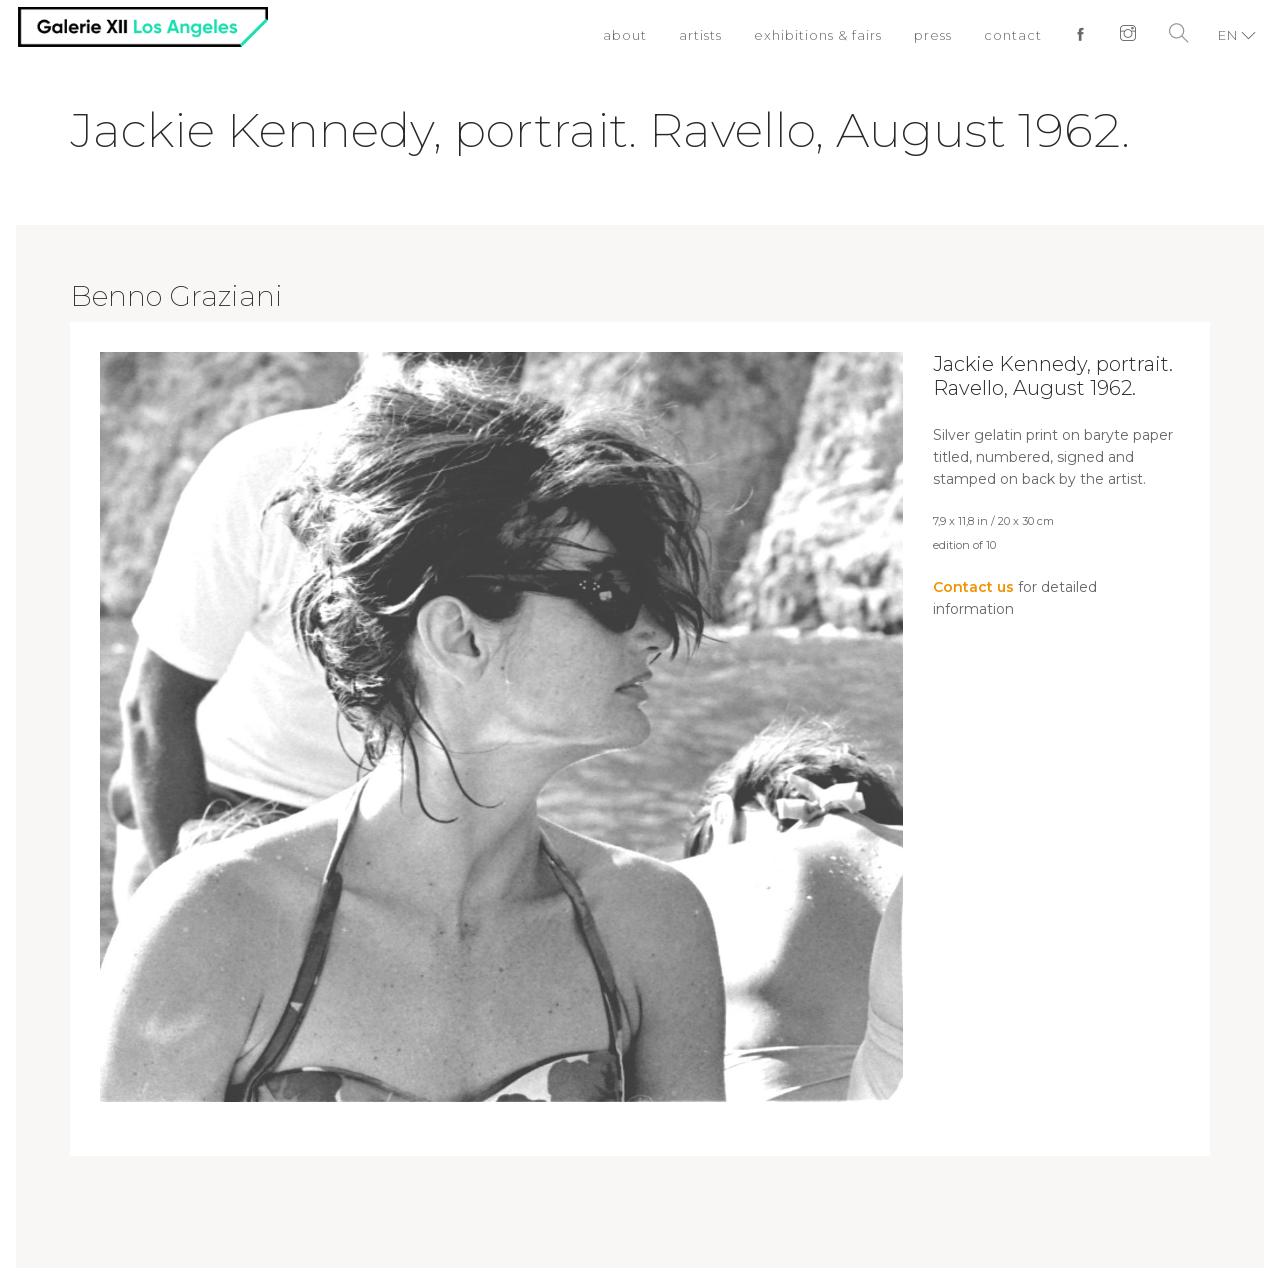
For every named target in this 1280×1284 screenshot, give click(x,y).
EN (1228, 35)
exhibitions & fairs (818, 35)
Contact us (973, 587)
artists (700, 35)
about (625, 35)
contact (1013, 35)
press (933, 35)
